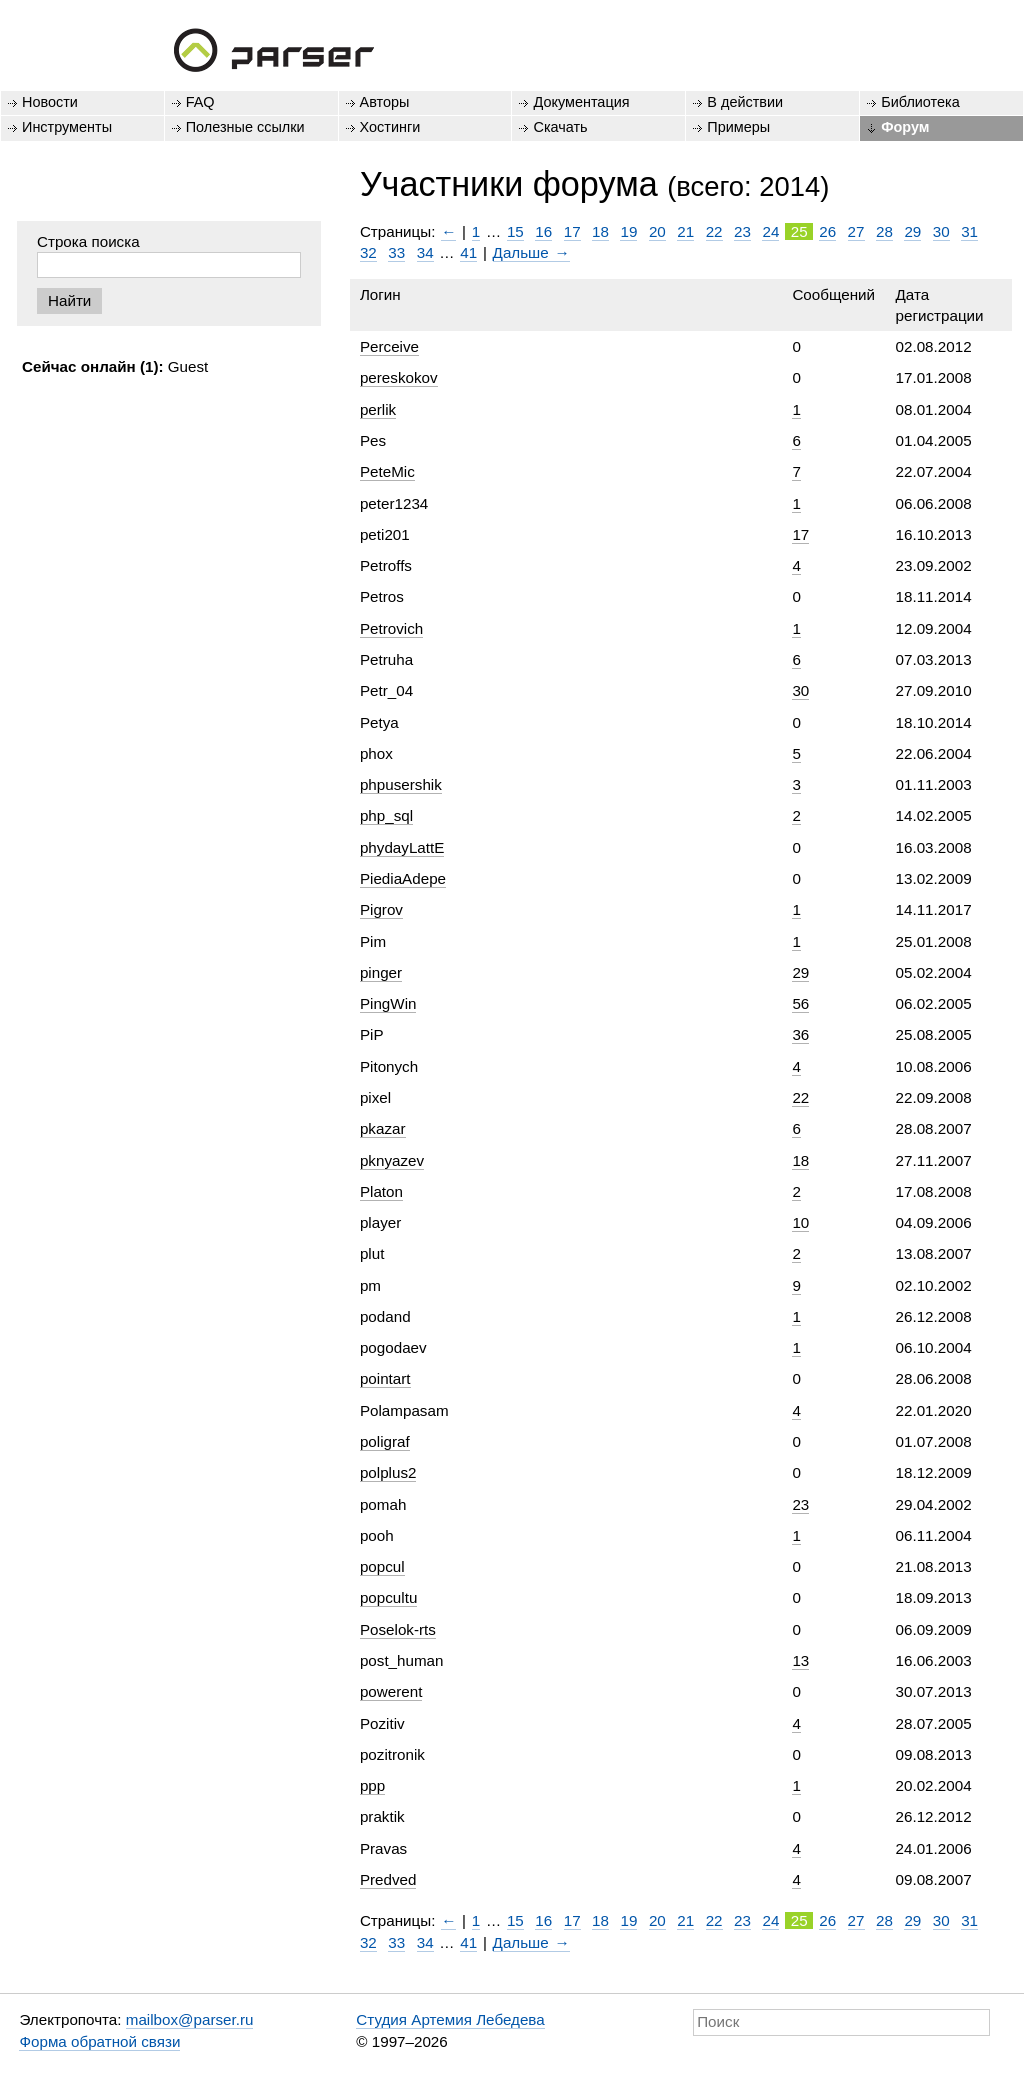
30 (941, 231)
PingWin (388, 1003)
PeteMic (387, 471)
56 (800, 1003)
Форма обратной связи (99, 2041)
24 (770, 231)
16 (543, 231)
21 (685, 231)
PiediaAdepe (403, 878)
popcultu (388, 1597)
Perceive (389, 346)
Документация (581, 102)
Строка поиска (88, 241)
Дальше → (531, 252)
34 (425, 252)
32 (368, 252)
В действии (745, 102)
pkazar (383, 1128)
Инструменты (67, 127)
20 (657, 231)
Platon (381, 1191)
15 (515, 231)
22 (714, 231)
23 (742, 231)
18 (600, 231)
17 (572, 231)
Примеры (738, 127)
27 (856, 231)
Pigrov (381, 909)
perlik (378, 409)
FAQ (200, 102)
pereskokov (399, 377)
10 (800, 1222)
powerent (391, 1691)
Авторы (385, 102)
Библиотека (920, 102)
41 (468, 252)
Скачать (560, 127)
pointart (385, 1378)
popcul (382, 1566)
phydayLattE (402, 847)
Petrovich (391, 628)
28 (884, 231)
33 (396, 252)
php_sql (386, 815)
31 (969, 231)
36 (800, 1034)
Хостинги (390, 127)
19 (628, 231)
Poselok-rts (398, 1629)
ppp (372, 1785)
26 (827, 231)
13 (800, 1660)
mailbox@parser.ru (190, 2019)
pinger (381, 972)
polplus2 (388, 1472)
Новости (50, 102)
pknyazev (392, 1160)
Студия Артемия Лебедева (450, 2019)
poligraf (385, 1441)
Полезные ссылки (245, 127)
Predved (388, 1879)
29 (912, 231)
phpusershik (401, 784)
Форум (905, 127)
